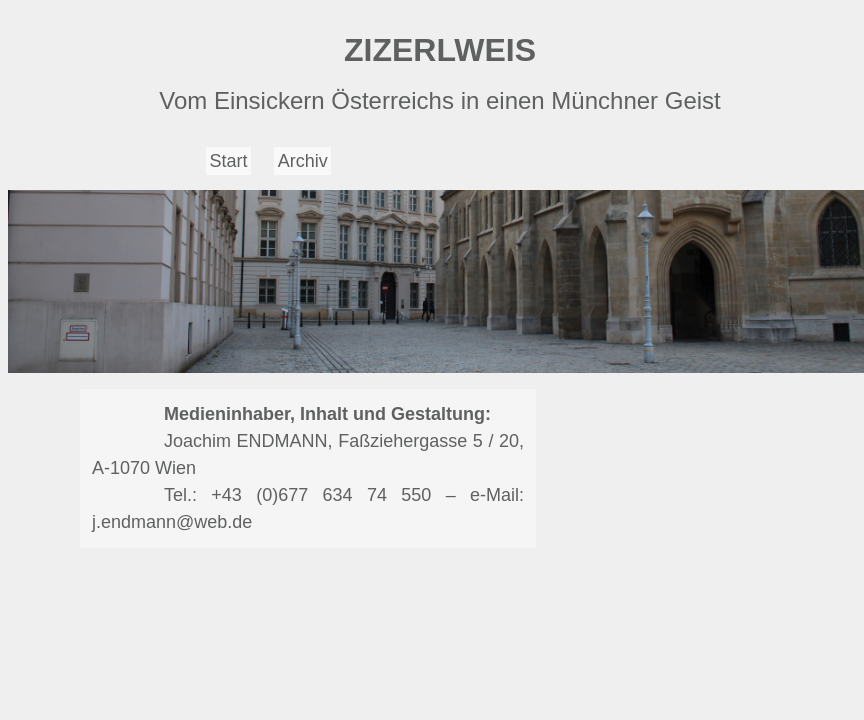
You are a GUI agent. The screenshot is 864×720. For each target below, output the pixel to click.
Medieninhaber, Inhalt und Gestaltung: (327, 414)
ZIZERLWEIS (440, 50)
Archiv (303, 161)
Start (229, 161)
